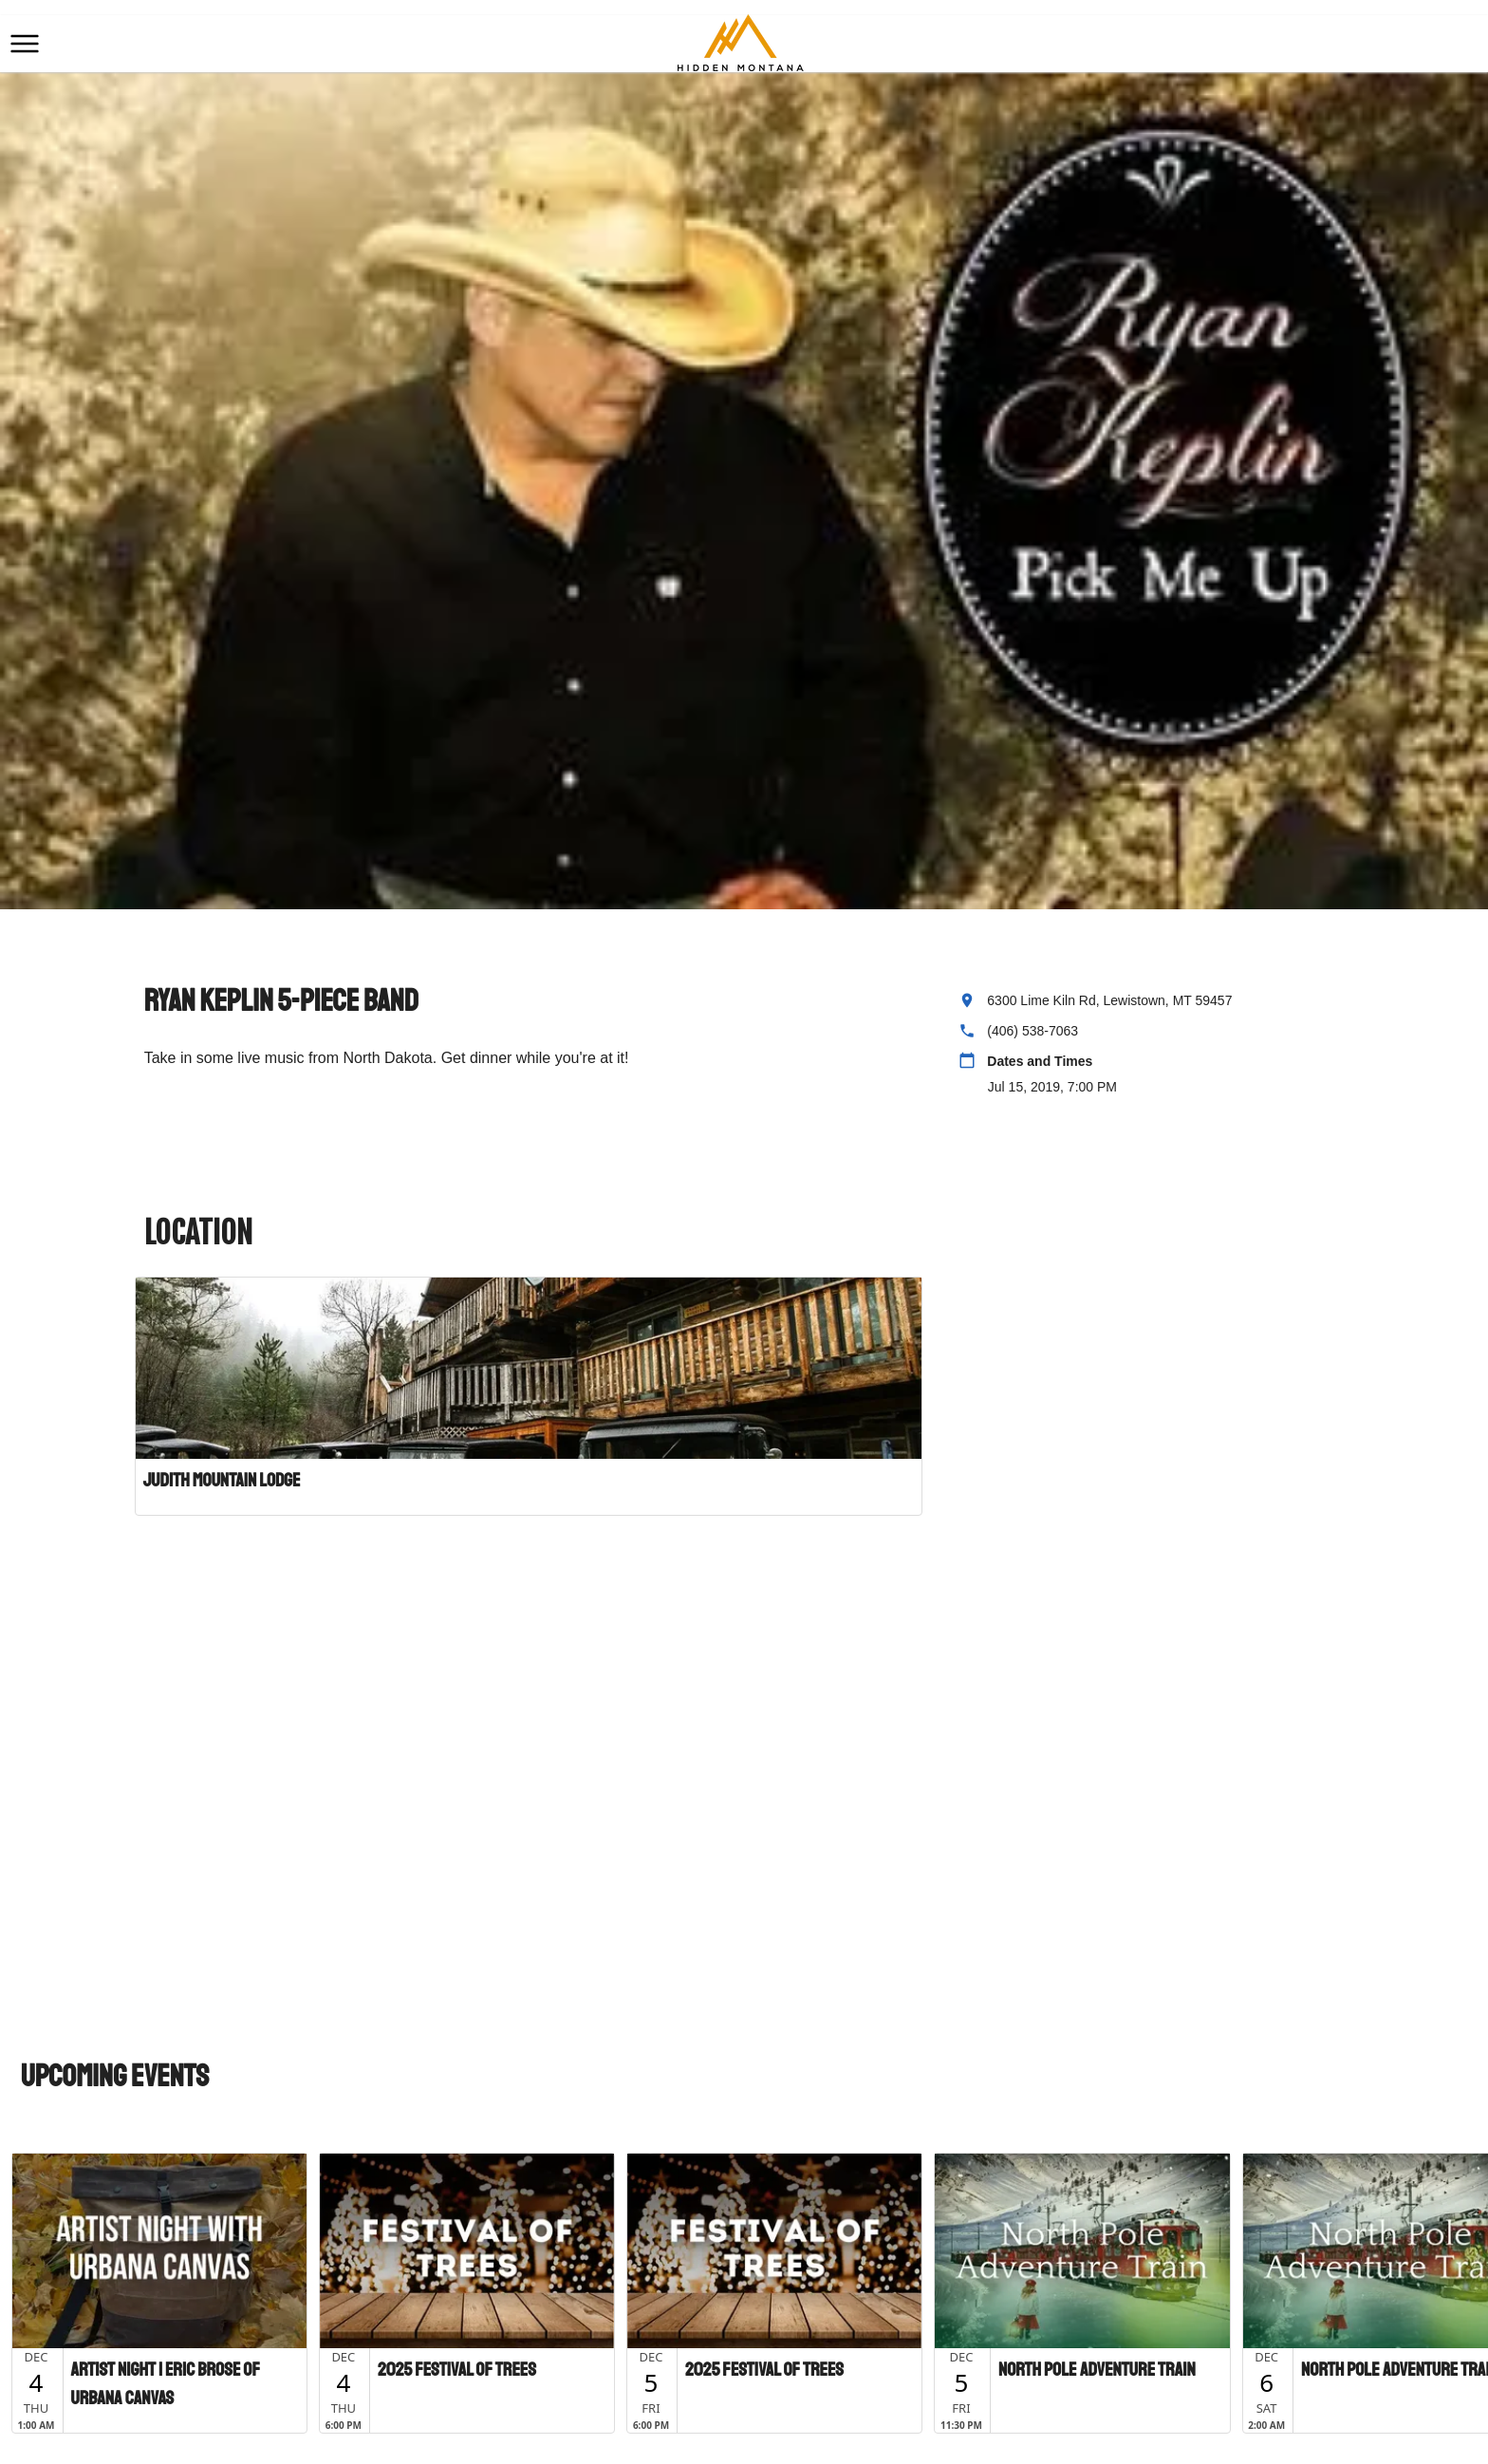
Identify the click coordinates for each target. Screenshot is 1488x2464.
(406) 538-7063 (1032, 1030)
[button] (24, 43)
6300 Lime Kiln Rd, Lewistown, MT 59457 (1109, 1000)
